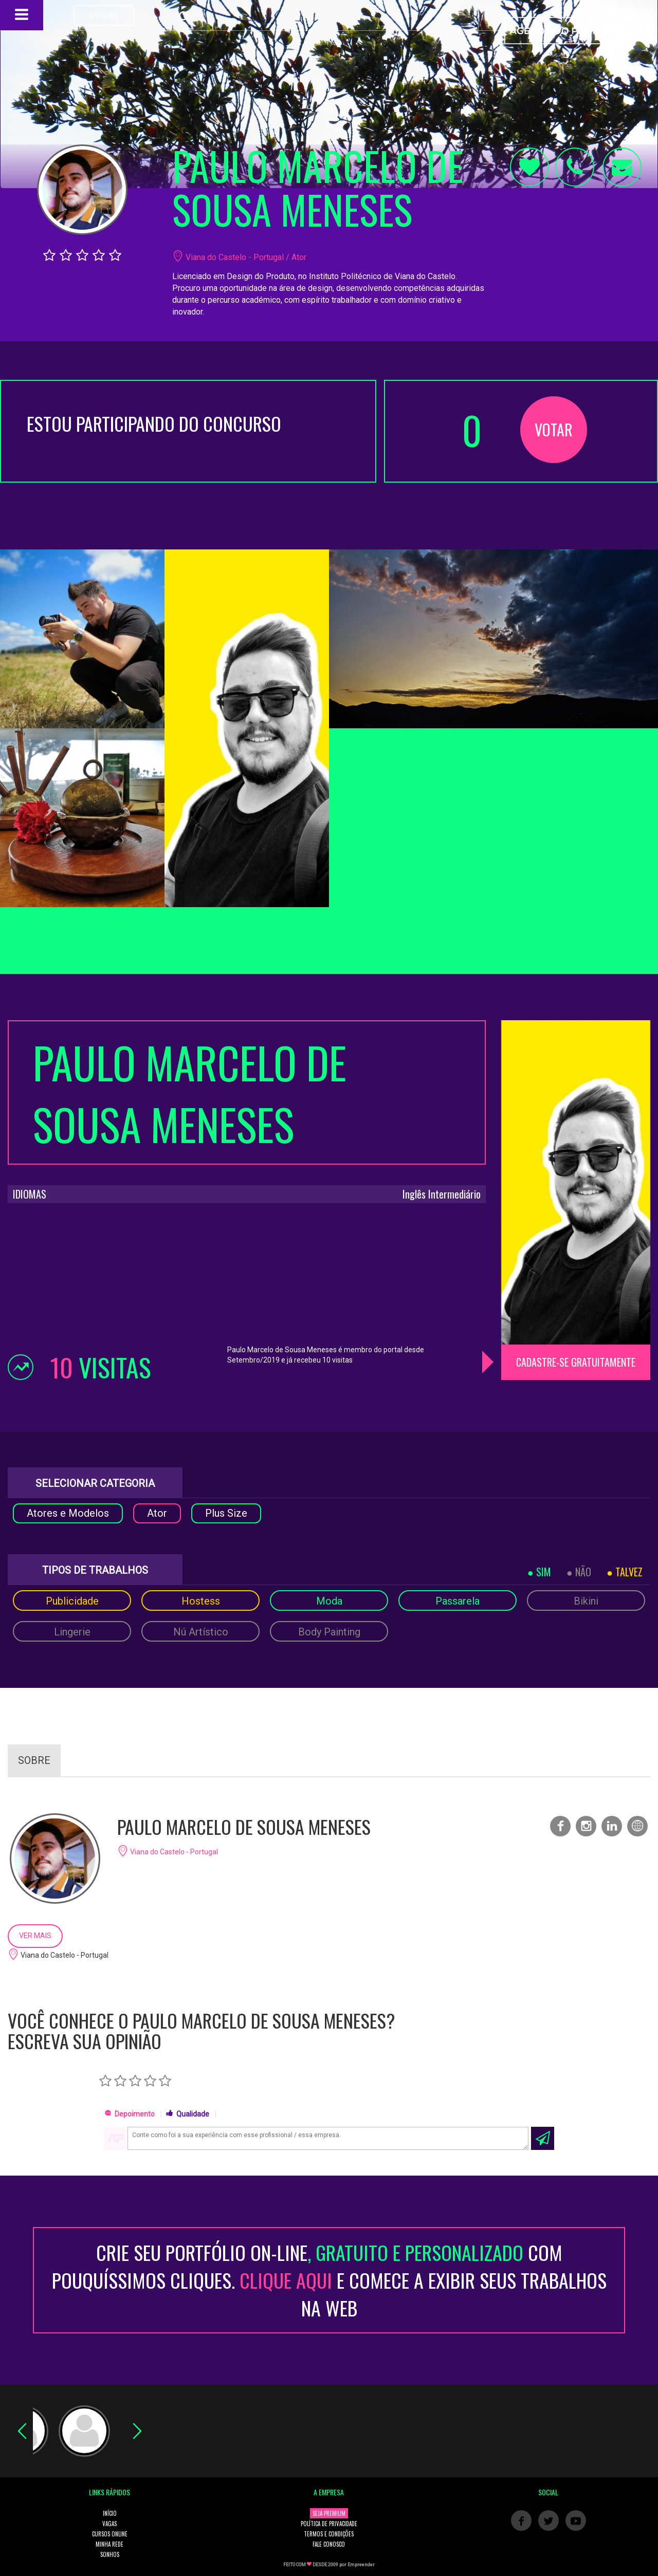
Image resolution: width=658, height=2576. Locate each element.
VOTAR (554, 429)
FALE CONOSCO (329, 2544)
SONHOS (109, 2554)
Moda (329, 1601)
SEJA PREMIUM (329, 2513)
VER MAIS (35, 1935)
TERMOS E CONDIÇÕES (329, 2534)
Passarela (457, 1601)
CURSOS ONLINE (109, 2534)
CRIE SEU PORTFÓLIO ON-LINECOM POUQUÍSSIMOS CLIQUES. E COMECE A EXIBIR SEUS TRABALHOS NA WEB (329, 2280)
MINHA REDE (109, 2544)
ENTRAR (104, 15)
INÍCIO (110, 2513)
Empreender (361, 2564)
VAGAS (109, 2523)
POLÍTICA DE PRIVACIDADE (329, 2523)
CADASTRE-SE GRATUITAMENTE (575, 1362)
